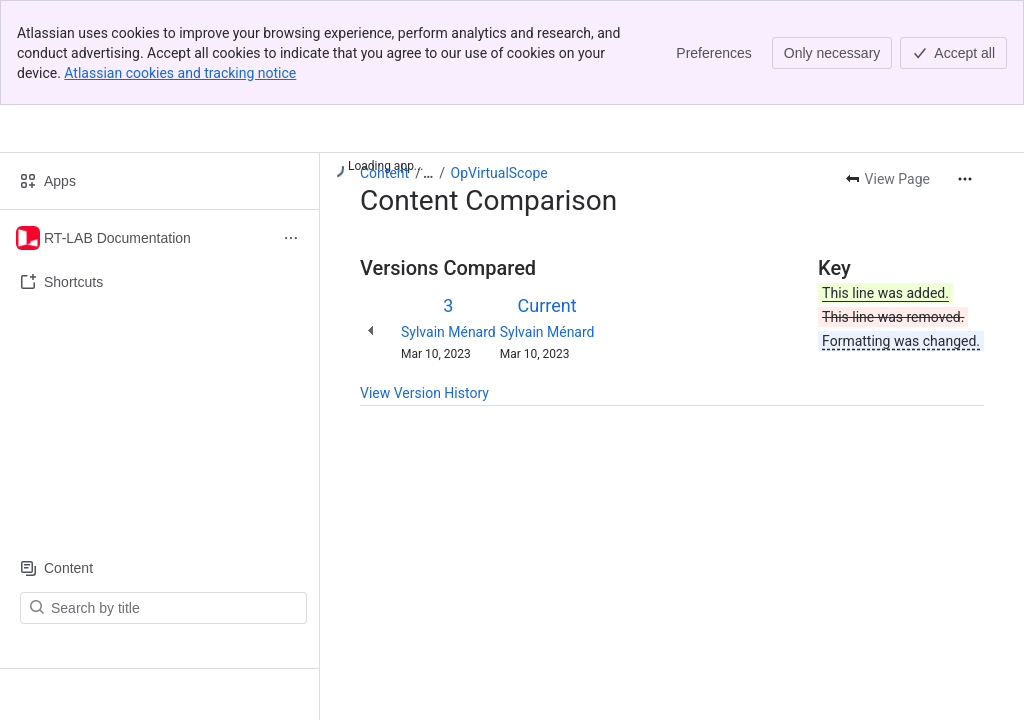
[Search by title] (175, 608)
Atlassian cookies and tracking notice (180, 73)
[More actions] (965, 179)
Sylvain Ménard (448, 332)
